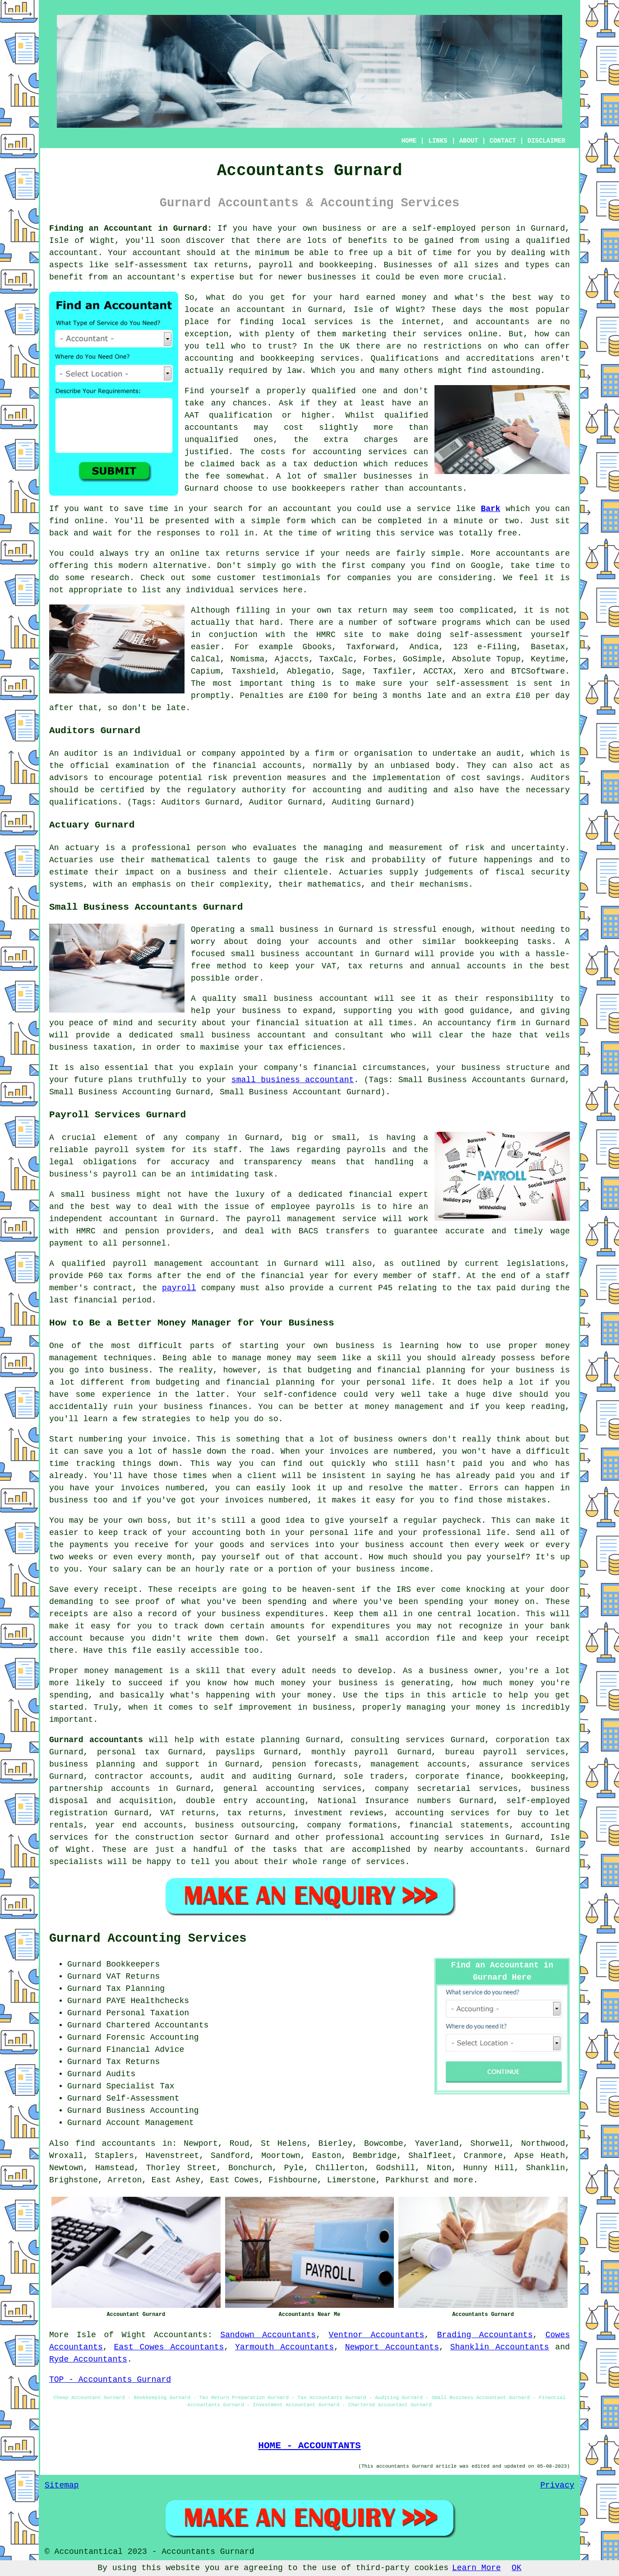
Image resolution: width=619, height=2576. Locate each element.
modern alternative (163, 565)
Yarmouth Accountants (284, 2347)
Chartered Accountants (157, 2025)
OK (517, 2567)
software (417, 622)
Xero (474, 671)
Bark (490, 508)
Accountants (181, 2334)
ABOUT (468, 140)
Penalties (262, 695)
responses (178, 533)
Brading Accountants (485, 2334)
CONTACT (503, 140)
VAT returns (188, 1813)
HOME (409, 140)
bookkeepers (319, 488)
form (295, 520)
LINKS (437, 140)
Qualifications (404, 358)
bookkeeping (346, 265)
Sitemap (62, 2485)
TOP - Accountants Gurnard (110, 2379)
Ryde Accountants (88, 2359)
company (388, 565)
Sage (351, 671)
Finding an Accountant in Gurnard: (130, 228)
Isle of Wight (111, 2334)
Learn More (476, 2567)
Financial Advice (145, 2049)
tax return (362, 610)
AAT (192, 415)
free (507, 533)
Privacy (557, 2485)
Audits (120, 2073)
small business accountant (292, 1079)
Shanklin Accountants (499, 2347)
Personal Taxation (147, 2013)
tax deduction (325, 464)
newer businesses (317, 277)
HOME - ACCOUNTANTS (309, 2445)
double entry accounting (245, 1800)
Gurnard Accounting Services (147, 1938)
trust (280, 346)
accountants (211, 427)
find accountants (115, 2143)
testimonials (291, 577)
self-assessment (472, 683)
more (463, 2180)
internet (421, 321)
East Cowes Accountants (169, 2347)
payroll (179, 1288)
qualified (334, 390)
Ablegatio (309, 671)
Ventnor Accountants (376, 2334)
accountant (73, 252)
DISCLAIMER (546, 140)
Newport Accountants (392, 2347)
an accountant (252, 309)
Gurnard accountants (96, 1739)
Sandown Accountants (268, 2334)
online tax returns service (234, 553)
